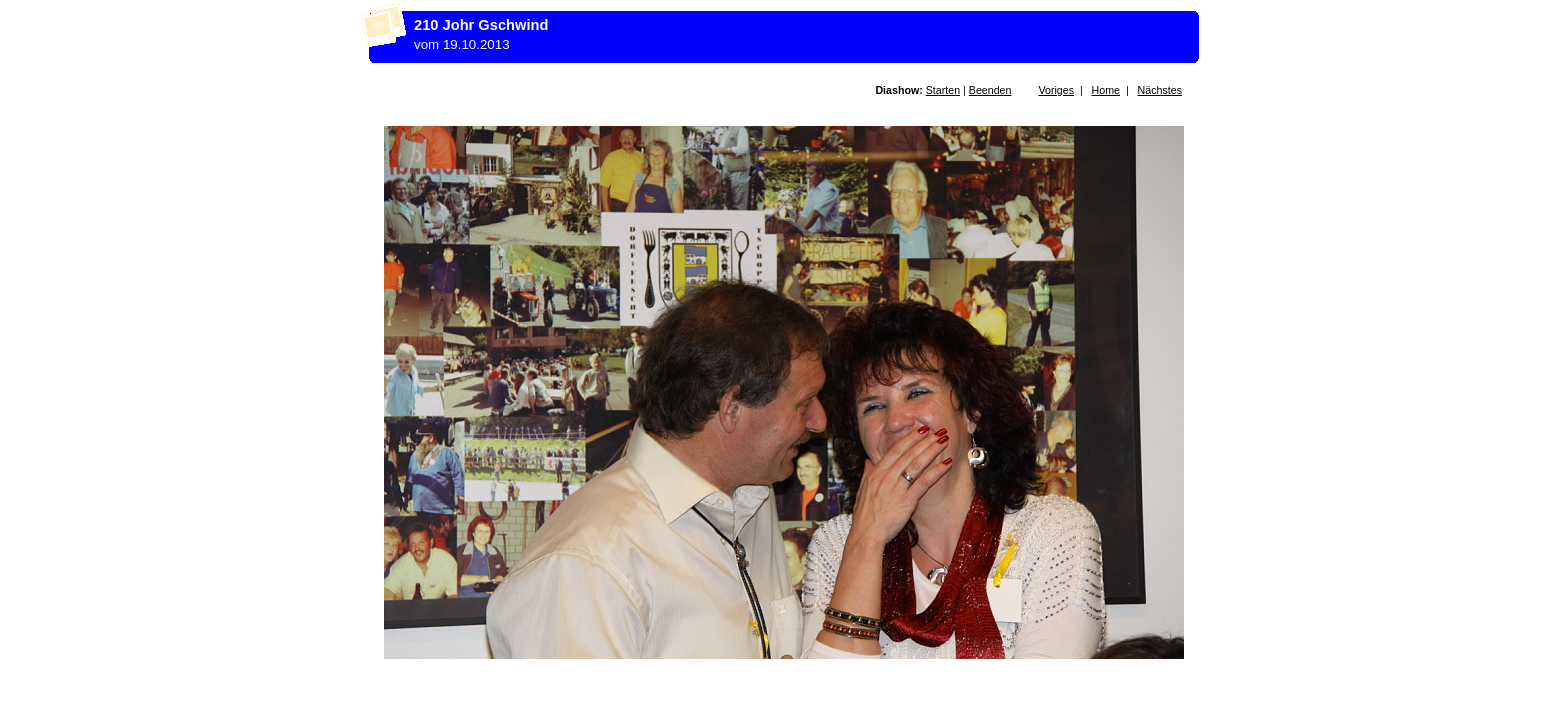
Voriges (1056, 90)
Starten (943, 90)
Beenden (990, 90)
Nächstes (1160, 90)
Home (1106, 90)
